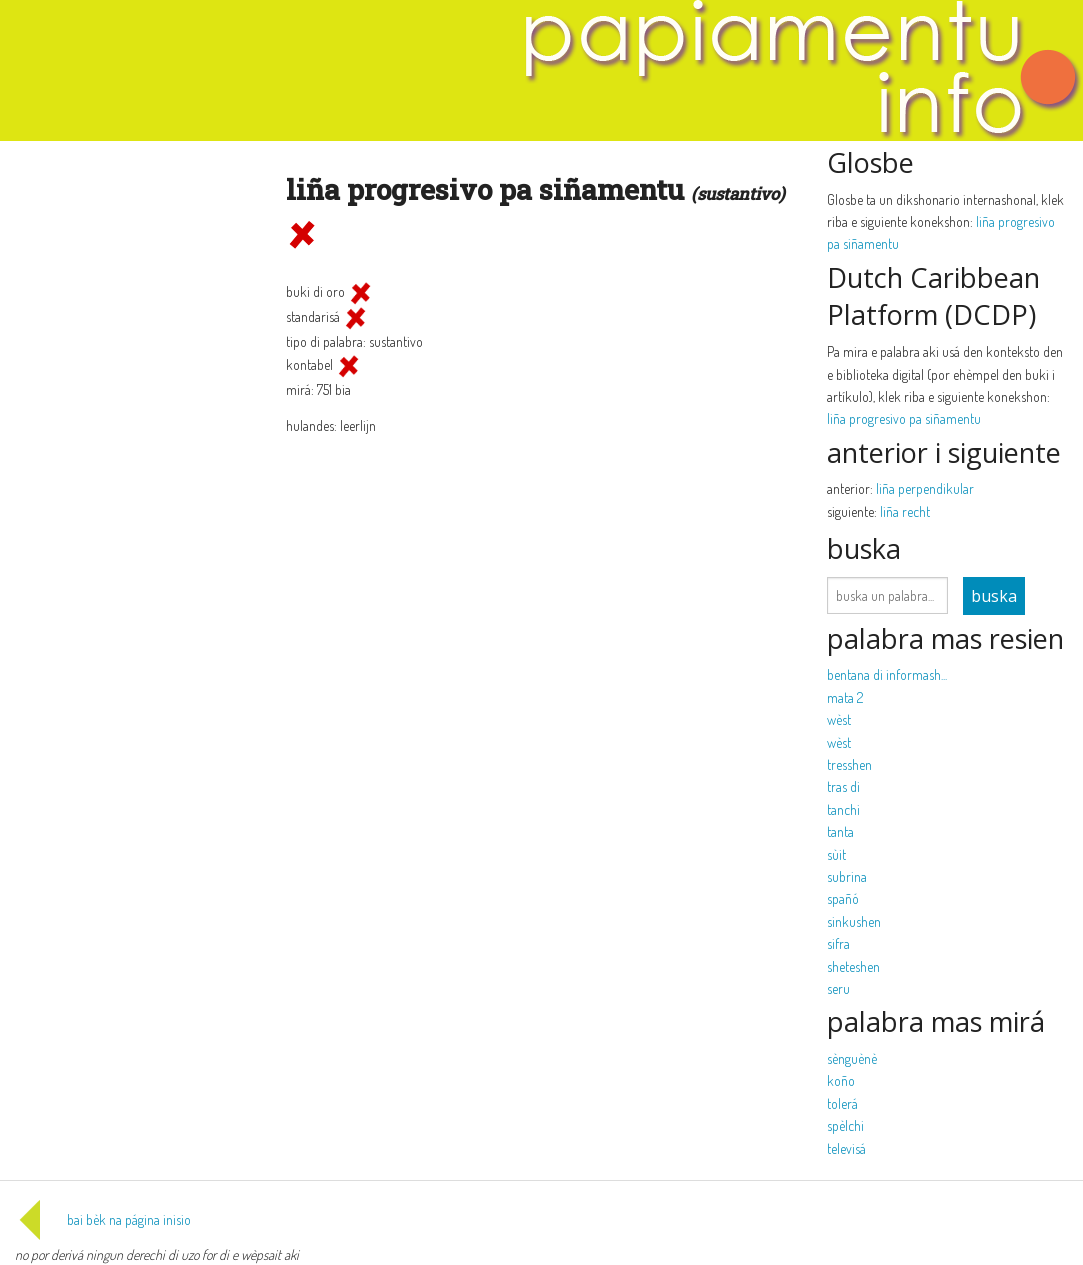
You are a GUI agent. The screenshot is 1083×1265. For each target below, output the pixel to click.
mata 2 (845, 697)
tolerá (842, 1103)
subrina (847, 876)
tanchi (843, 809)
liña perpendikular (925, 488)
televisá (846, 1148)
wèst (839, 719)
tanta (840, 831)
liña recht (905, 511)
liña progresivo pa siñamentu (904, 418)
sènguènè (852, 1058)
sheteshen (853, 966)
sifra (838, 943)
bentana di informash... (887, 674)
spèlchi (845, 1125)
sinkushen (854, 921)
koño (841, 1080)
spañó (843, 898)
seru (838, 988)
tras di (843, 786)
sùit (836, 854)
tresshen (849, 764)
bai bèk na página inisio (103, 1219)
